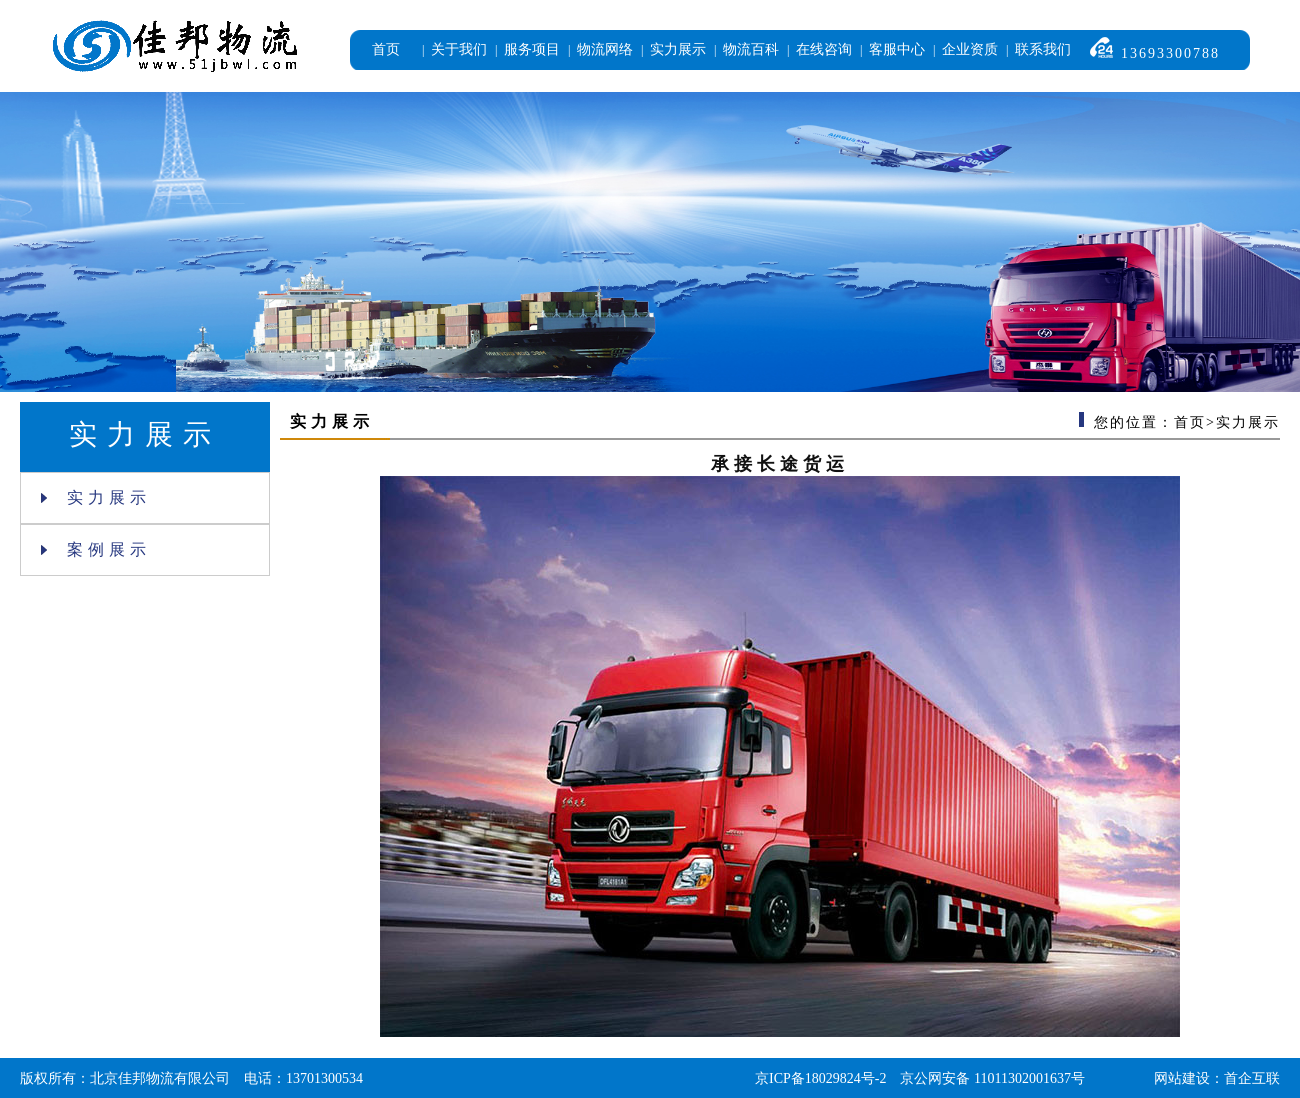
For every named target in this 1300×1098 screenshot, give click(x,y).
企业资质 (970, 49)
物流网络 (605, 49)
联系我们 (1043, 49)
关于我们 (459, 49)
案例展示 (96, 549)
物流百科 (751, 49)
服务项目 (532, 49)
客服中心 (897, 49)
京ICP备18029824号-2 (820, 1078)
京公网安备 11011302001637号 (992, 1078)
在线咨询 (824, 49)
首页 (386, 49)
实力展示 (678, 49)
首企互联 (1252, 1078)
